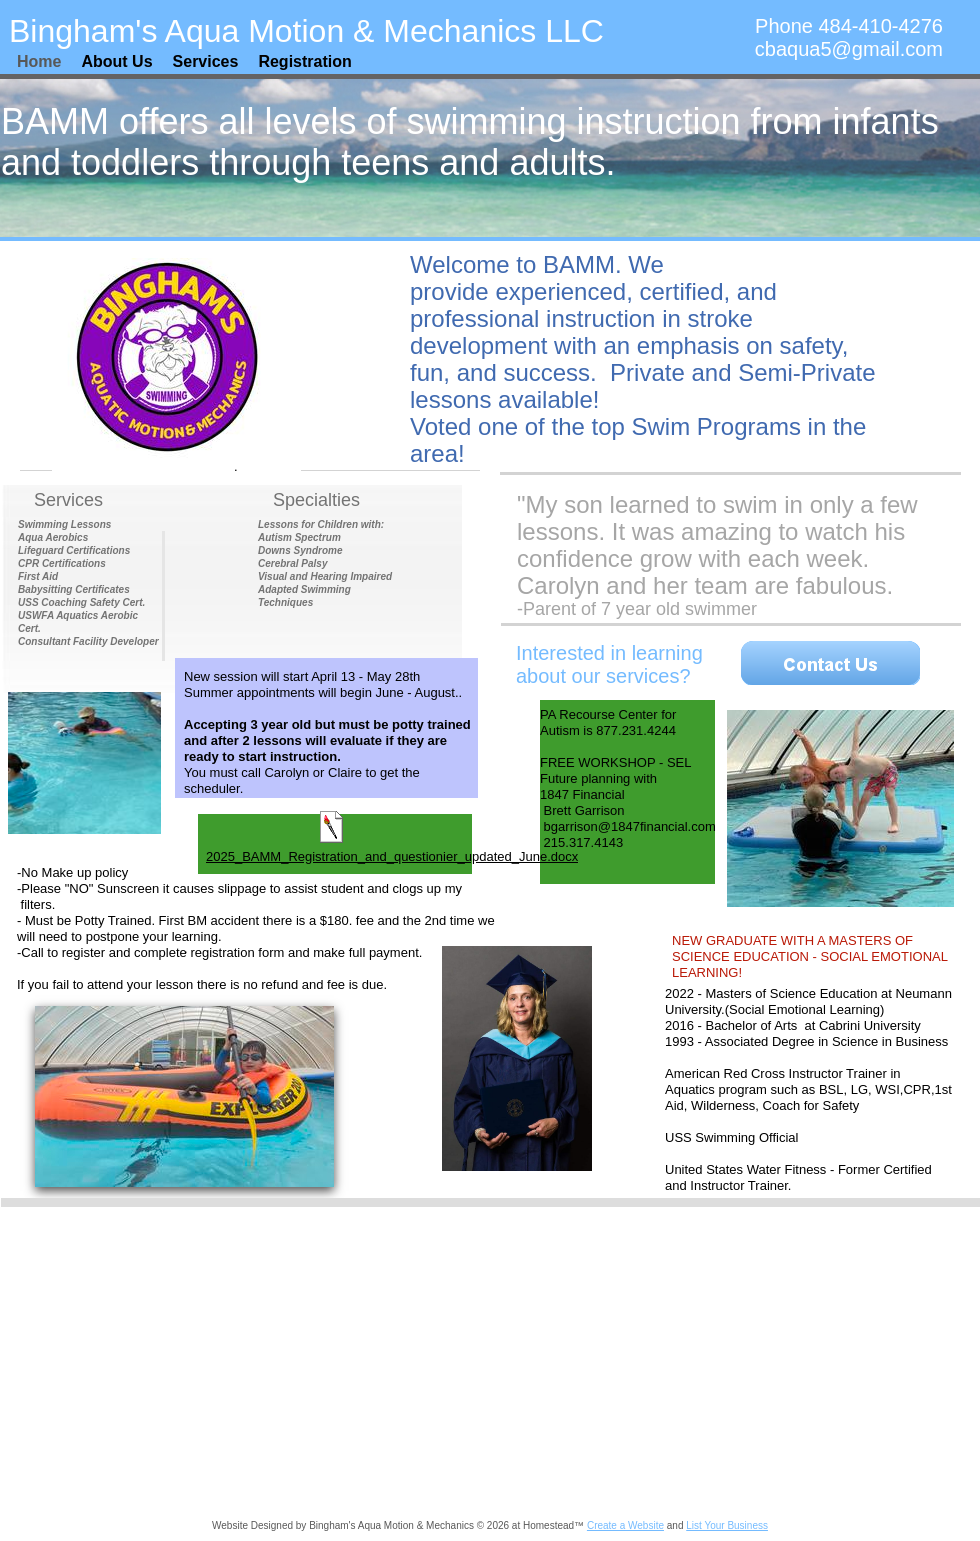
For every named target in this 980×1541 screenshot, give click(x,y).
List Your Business (727, 1525)
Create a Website (625, 1525)
